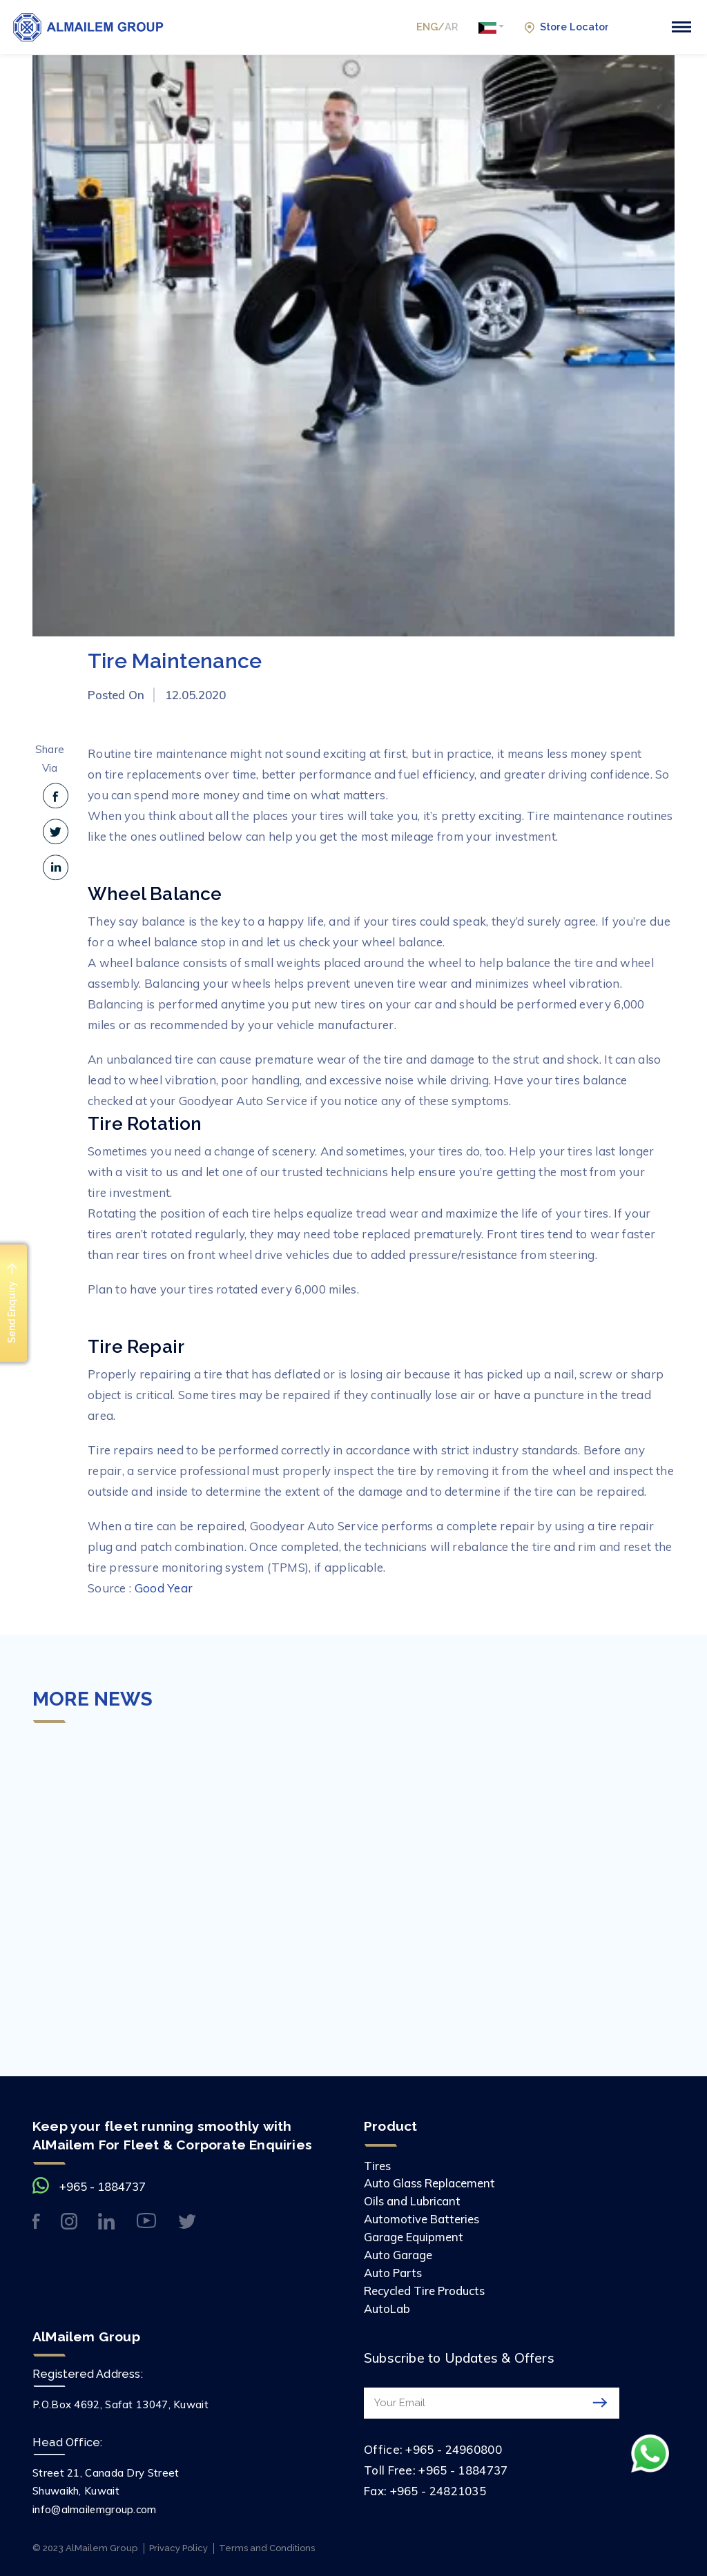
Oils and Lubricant (413, 2201)
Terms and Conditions (271, 2544)
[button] (488, 27)
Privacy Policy (180, 2544)
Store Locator (565, 27)
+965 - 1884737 (102, 2186)
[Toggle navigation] (681, 27)
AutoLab (387, 2306)
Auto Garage (399, 2253)
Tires (377, 2165)
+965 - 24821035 (438, 2487)
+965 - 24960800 (453, 2446)
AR (447, 27)
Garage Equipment (415, 2235)
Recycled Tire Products (427, 2288)
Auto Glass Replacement (431, 2183)
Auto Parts (393, 2270)
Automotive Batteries (423, 2218)
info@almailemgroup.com (94, 2505)
